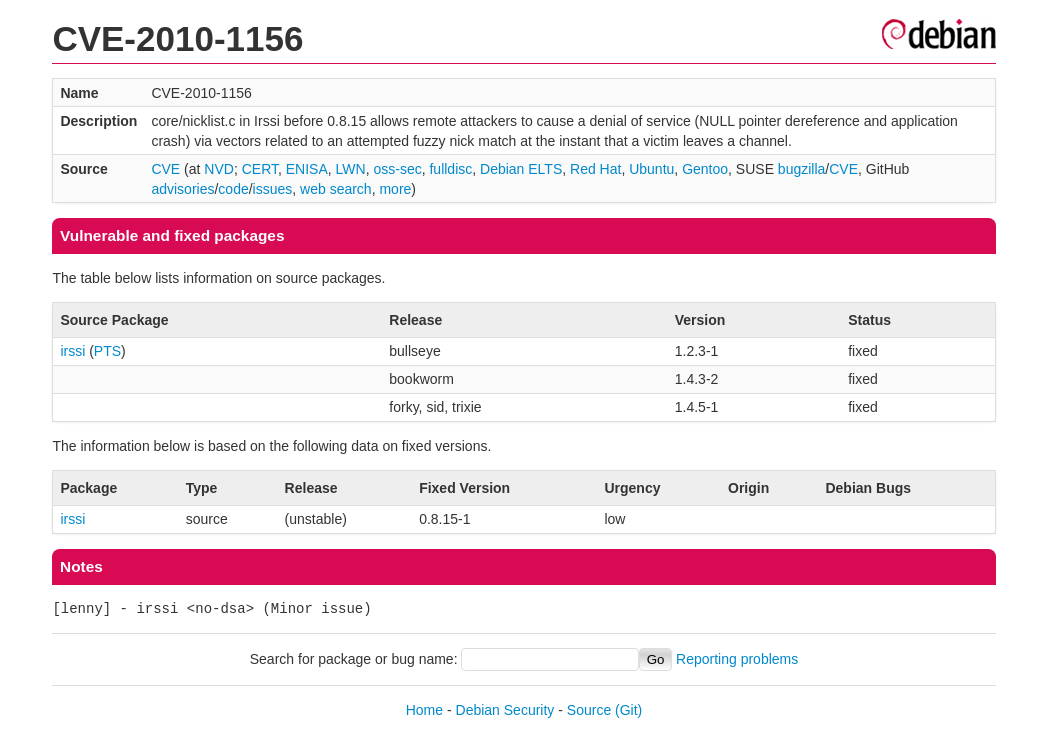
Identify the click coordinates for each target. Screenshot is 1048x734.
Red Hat (595, 169)
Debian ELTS (521, 169)
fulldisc (450, 169)
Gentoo (705, 169)
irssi (72, 351)
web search (336, 189)
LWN (351, 169)
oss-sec (397, 169)
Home (424, 710)
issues (273, 189)
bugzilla (801, 169)
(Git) (628, 710)
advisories (182, 189)
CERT (260, 169)
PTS (107, 351)
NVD (219, 169)
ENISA (307, 169)
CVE (165, 169)
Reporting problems (737, 659)
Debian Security (505, 710)
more (395, 189)
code (233, 189)
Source (589, 710)
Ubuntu (651, 169)
